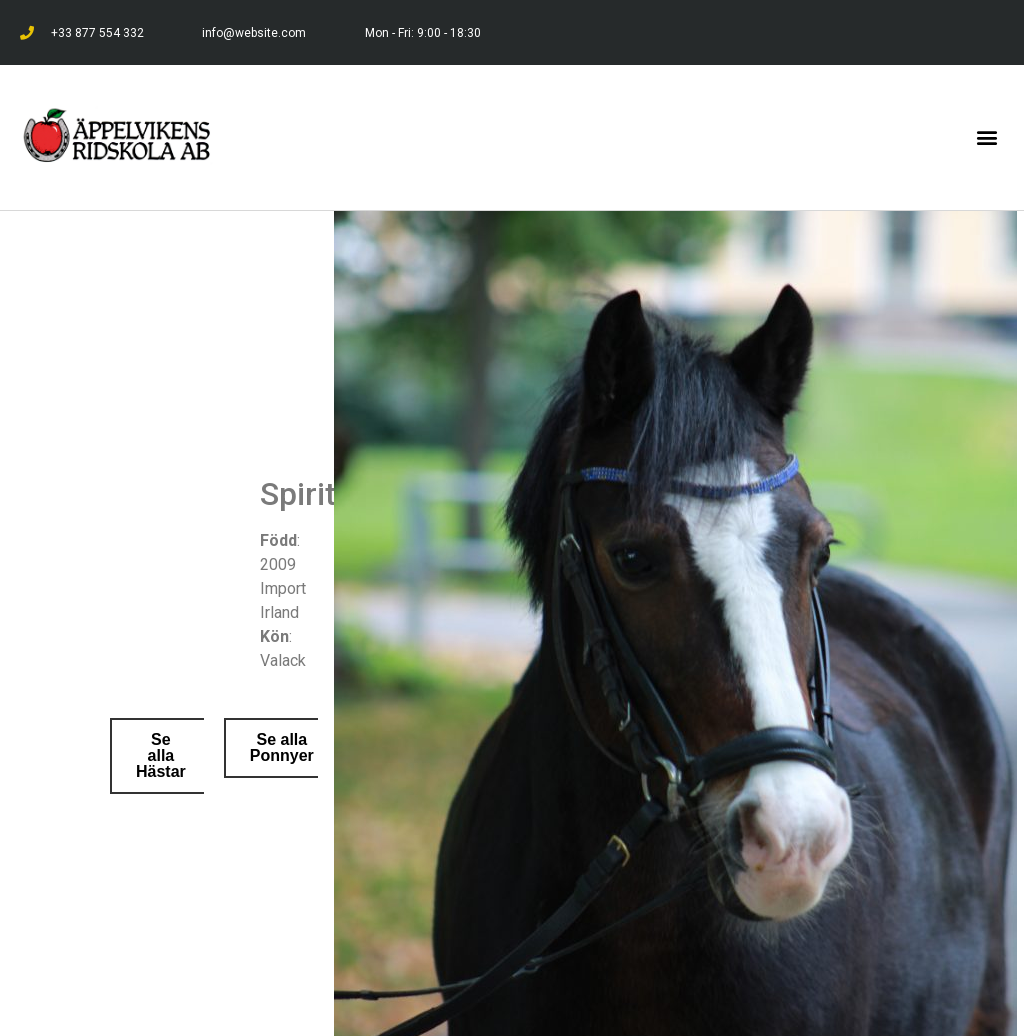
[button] (987, 137)
